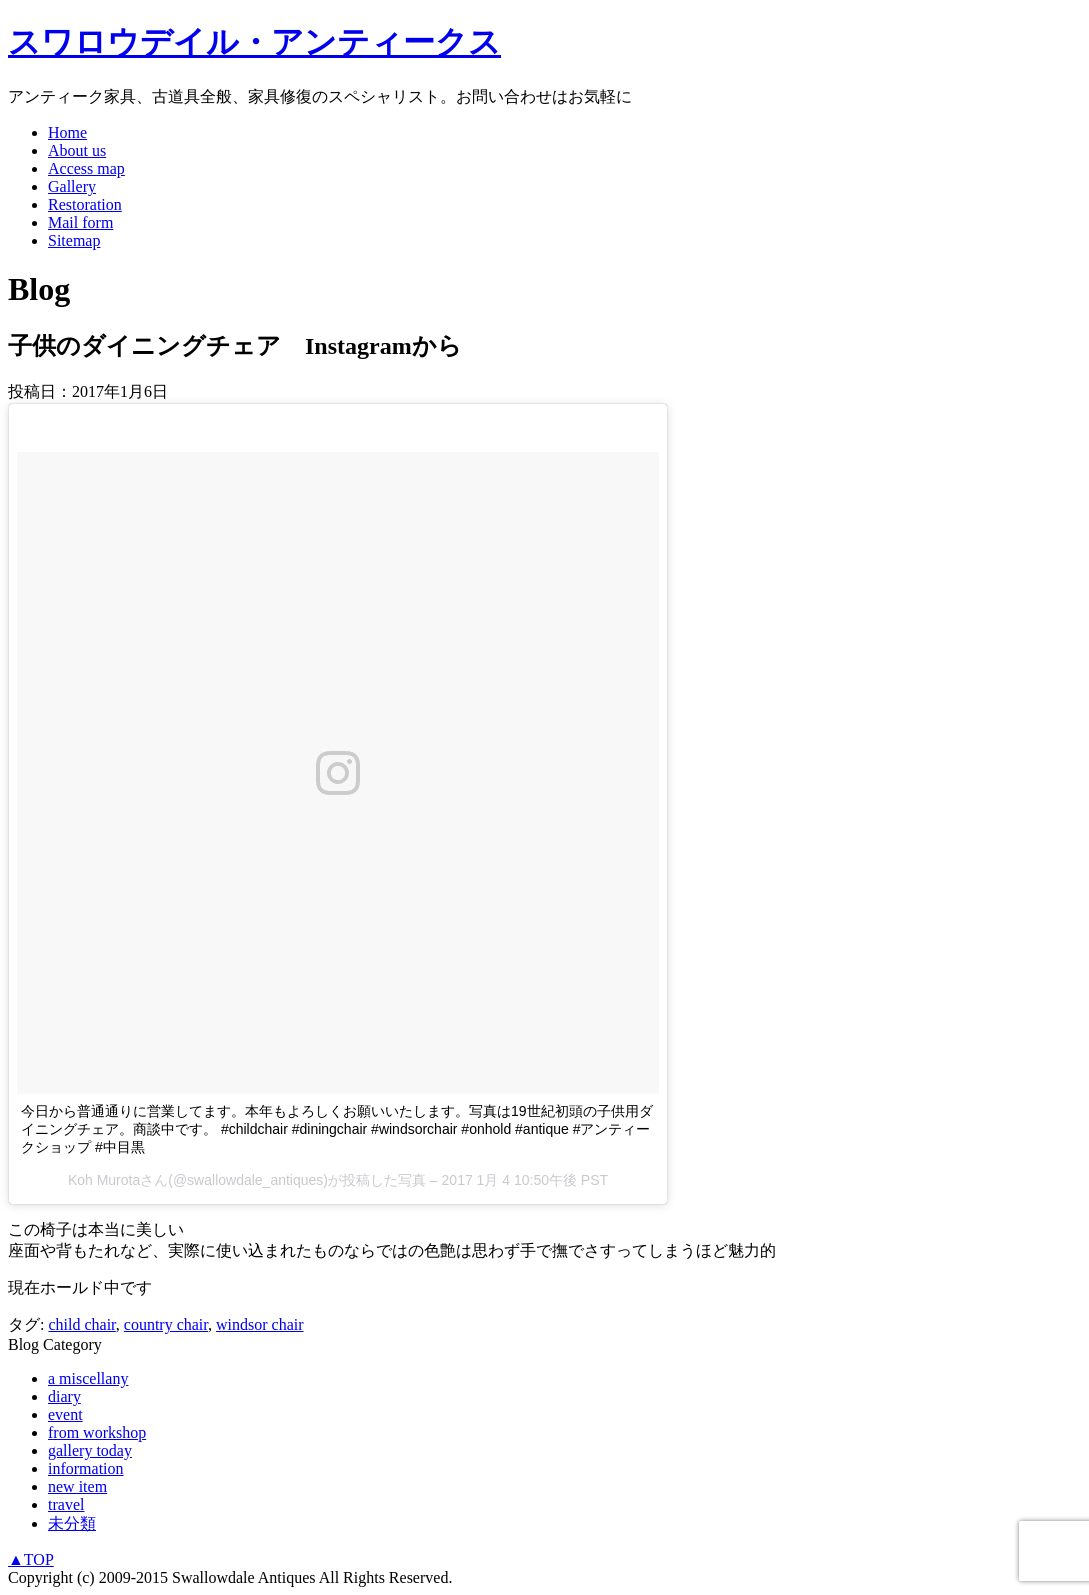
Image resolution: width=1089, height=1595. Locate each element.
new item (77, 1486)
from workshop (97, 1432)
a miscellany (88, 1378)
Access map (86, 168)
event (65, 1414)
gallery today (90, 1450)
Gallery (72, 186)
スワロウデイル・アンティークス (254, 42)
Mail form (80, 222)
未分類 (72, 1523)
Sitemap (74, 240)
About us (77, 150)
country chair (166, 1324)
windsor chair (260, 1324)
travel (66, 1504)
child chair (81, 1324)
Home (67, 132)
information (86, 1468)
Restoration (85, 204)
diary (64, 1396)
